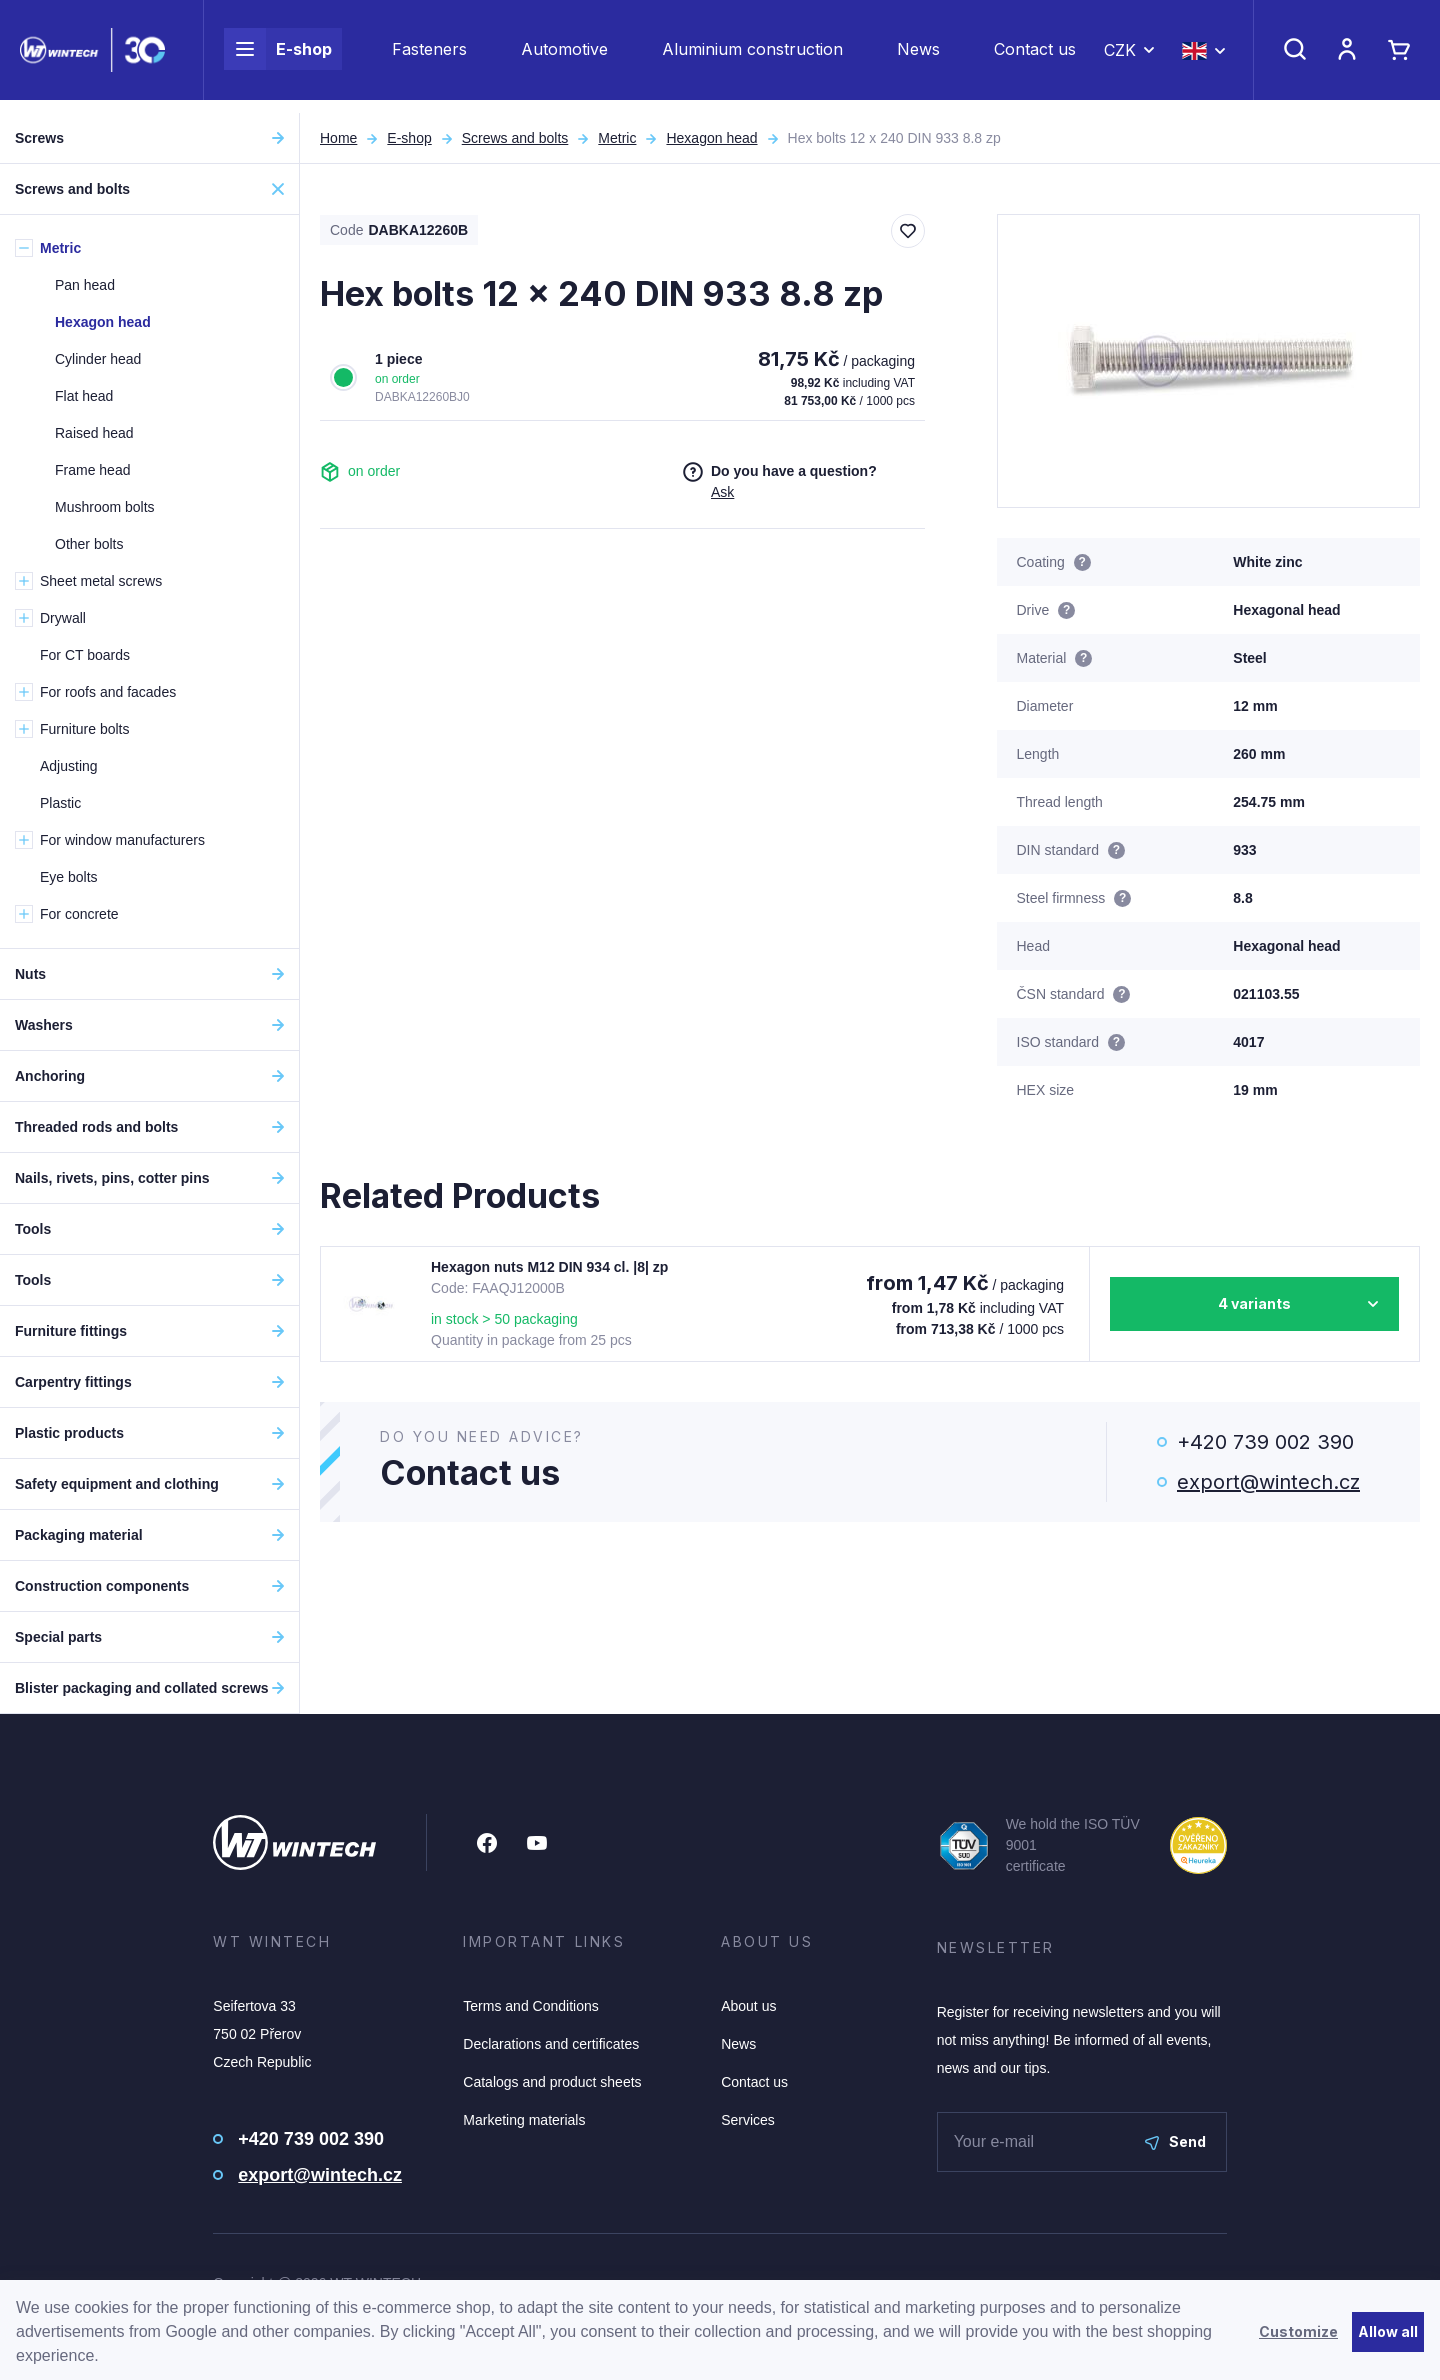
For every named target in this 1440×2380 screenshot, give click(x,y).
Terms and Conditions (530, 2006)
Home (338, 138)
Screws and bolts (515, 138)
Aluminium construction (752, 56)
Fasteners (429, 56)
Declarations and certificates (551, 2044)
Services (748, 2120)
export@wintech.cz (1268, 1482)
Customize (1298, 2331)
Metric (617, 138)
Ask (722, 492)
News (918, 56)
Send (1175, 2141)
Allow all (1388, 2331)
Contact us (1035, 56)
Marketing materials (524, 2120)
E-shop (278, 56)
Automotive (564, 56)
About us (748, 2006)
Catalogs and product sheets (552, 2082)
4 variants (1254, 1303)
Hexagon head (711, 138)
